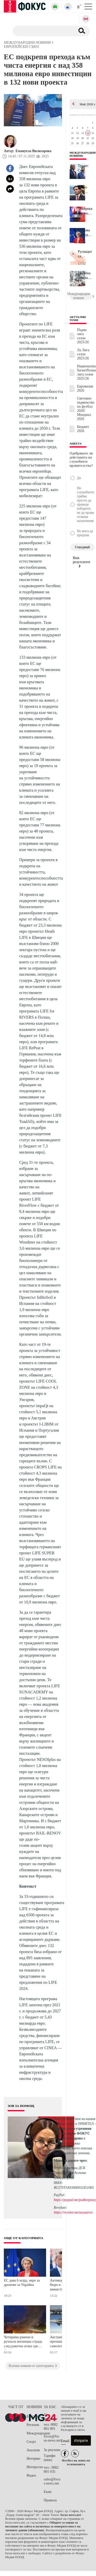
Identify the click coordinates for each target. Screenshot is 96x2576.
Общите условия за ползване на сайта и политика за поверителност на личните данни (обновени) (42, 2526)
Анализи (33, 2450)
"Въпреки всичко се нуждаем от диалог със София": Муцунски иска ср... (85, 211)
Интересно (35, 2467)
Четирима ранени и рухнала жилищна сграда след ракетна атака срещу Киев (23, 2342)
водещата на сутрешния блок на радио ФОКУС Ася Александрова (72, 2133)
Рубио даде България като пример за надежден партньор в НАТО (85, 189)
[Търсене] (42, 30)
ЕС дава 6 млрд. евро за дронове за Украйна (22, 2282)
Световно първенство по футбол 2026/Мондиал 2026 (85, 408)
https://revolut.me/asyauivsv (73, 2212)
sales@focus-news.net (52, 2481)
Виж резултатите (81, 562)
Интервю (33, 2458)
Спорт (31, 2442)
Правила (50, 2500)
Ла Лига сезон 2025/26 (83, 354)
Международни (35, 2433)
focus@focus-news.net (52, 2438)
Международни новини (83, 154)
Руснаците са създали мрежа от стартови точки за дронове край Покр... (85, 254)
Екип (47, 2492)
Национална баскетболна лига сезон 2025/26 (86, 372)
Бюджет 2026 (83, 429)
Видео (31, 2475)
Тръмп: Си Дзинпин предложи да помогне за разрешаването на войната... (85, 168)
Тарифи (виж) (49, 2458)
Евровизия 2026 (85, 388)
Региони (33, 2425)
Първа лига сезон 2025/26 (83, 336)
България (34, 2416)
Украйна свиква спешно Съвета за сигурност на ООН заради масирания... (85, 275)
